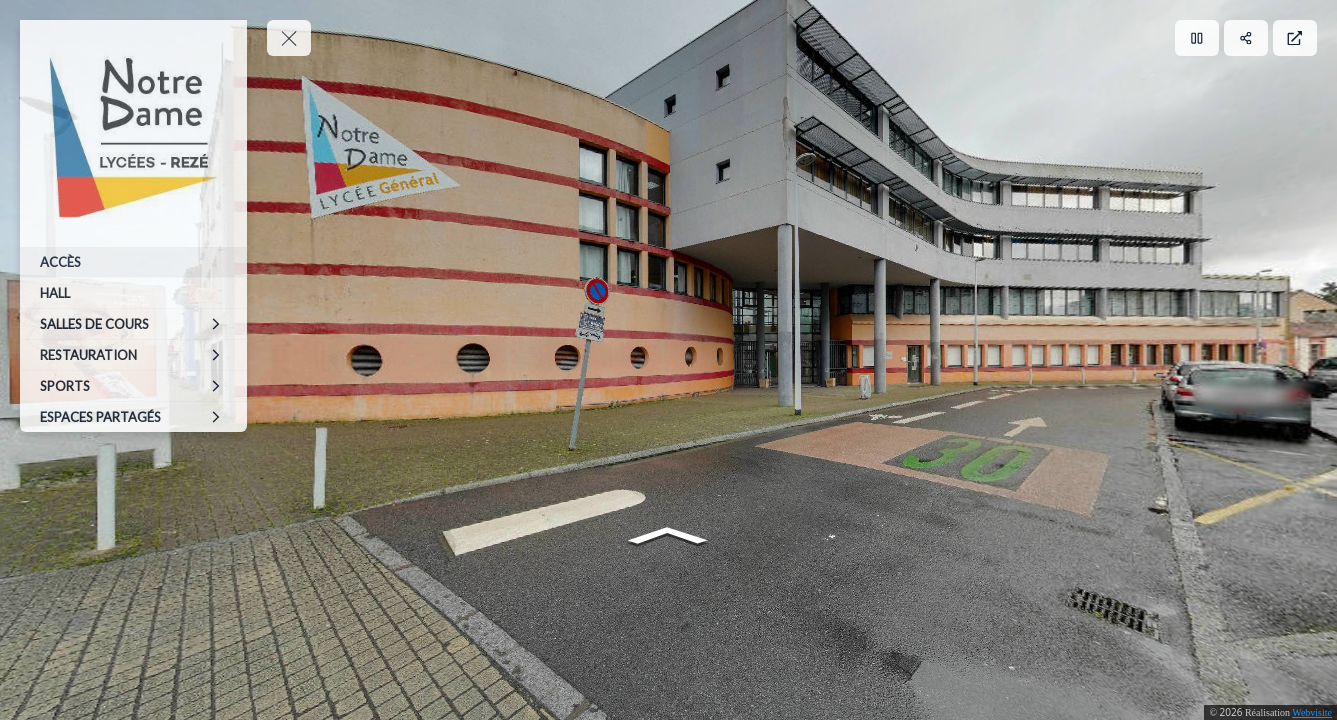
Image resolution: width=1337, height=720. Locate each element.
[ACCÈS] (133, 262)
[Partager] (1246, 38)
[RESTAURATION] (133, 355)
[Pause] (1197, 38)
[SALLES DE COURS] (133, 324)
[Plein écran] (1295, 38)
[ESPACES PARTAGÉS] (133, 417)
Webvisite (1312, 712)
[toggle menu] (289, 38)
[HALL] (133, 293)
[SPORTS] (133, 386)
